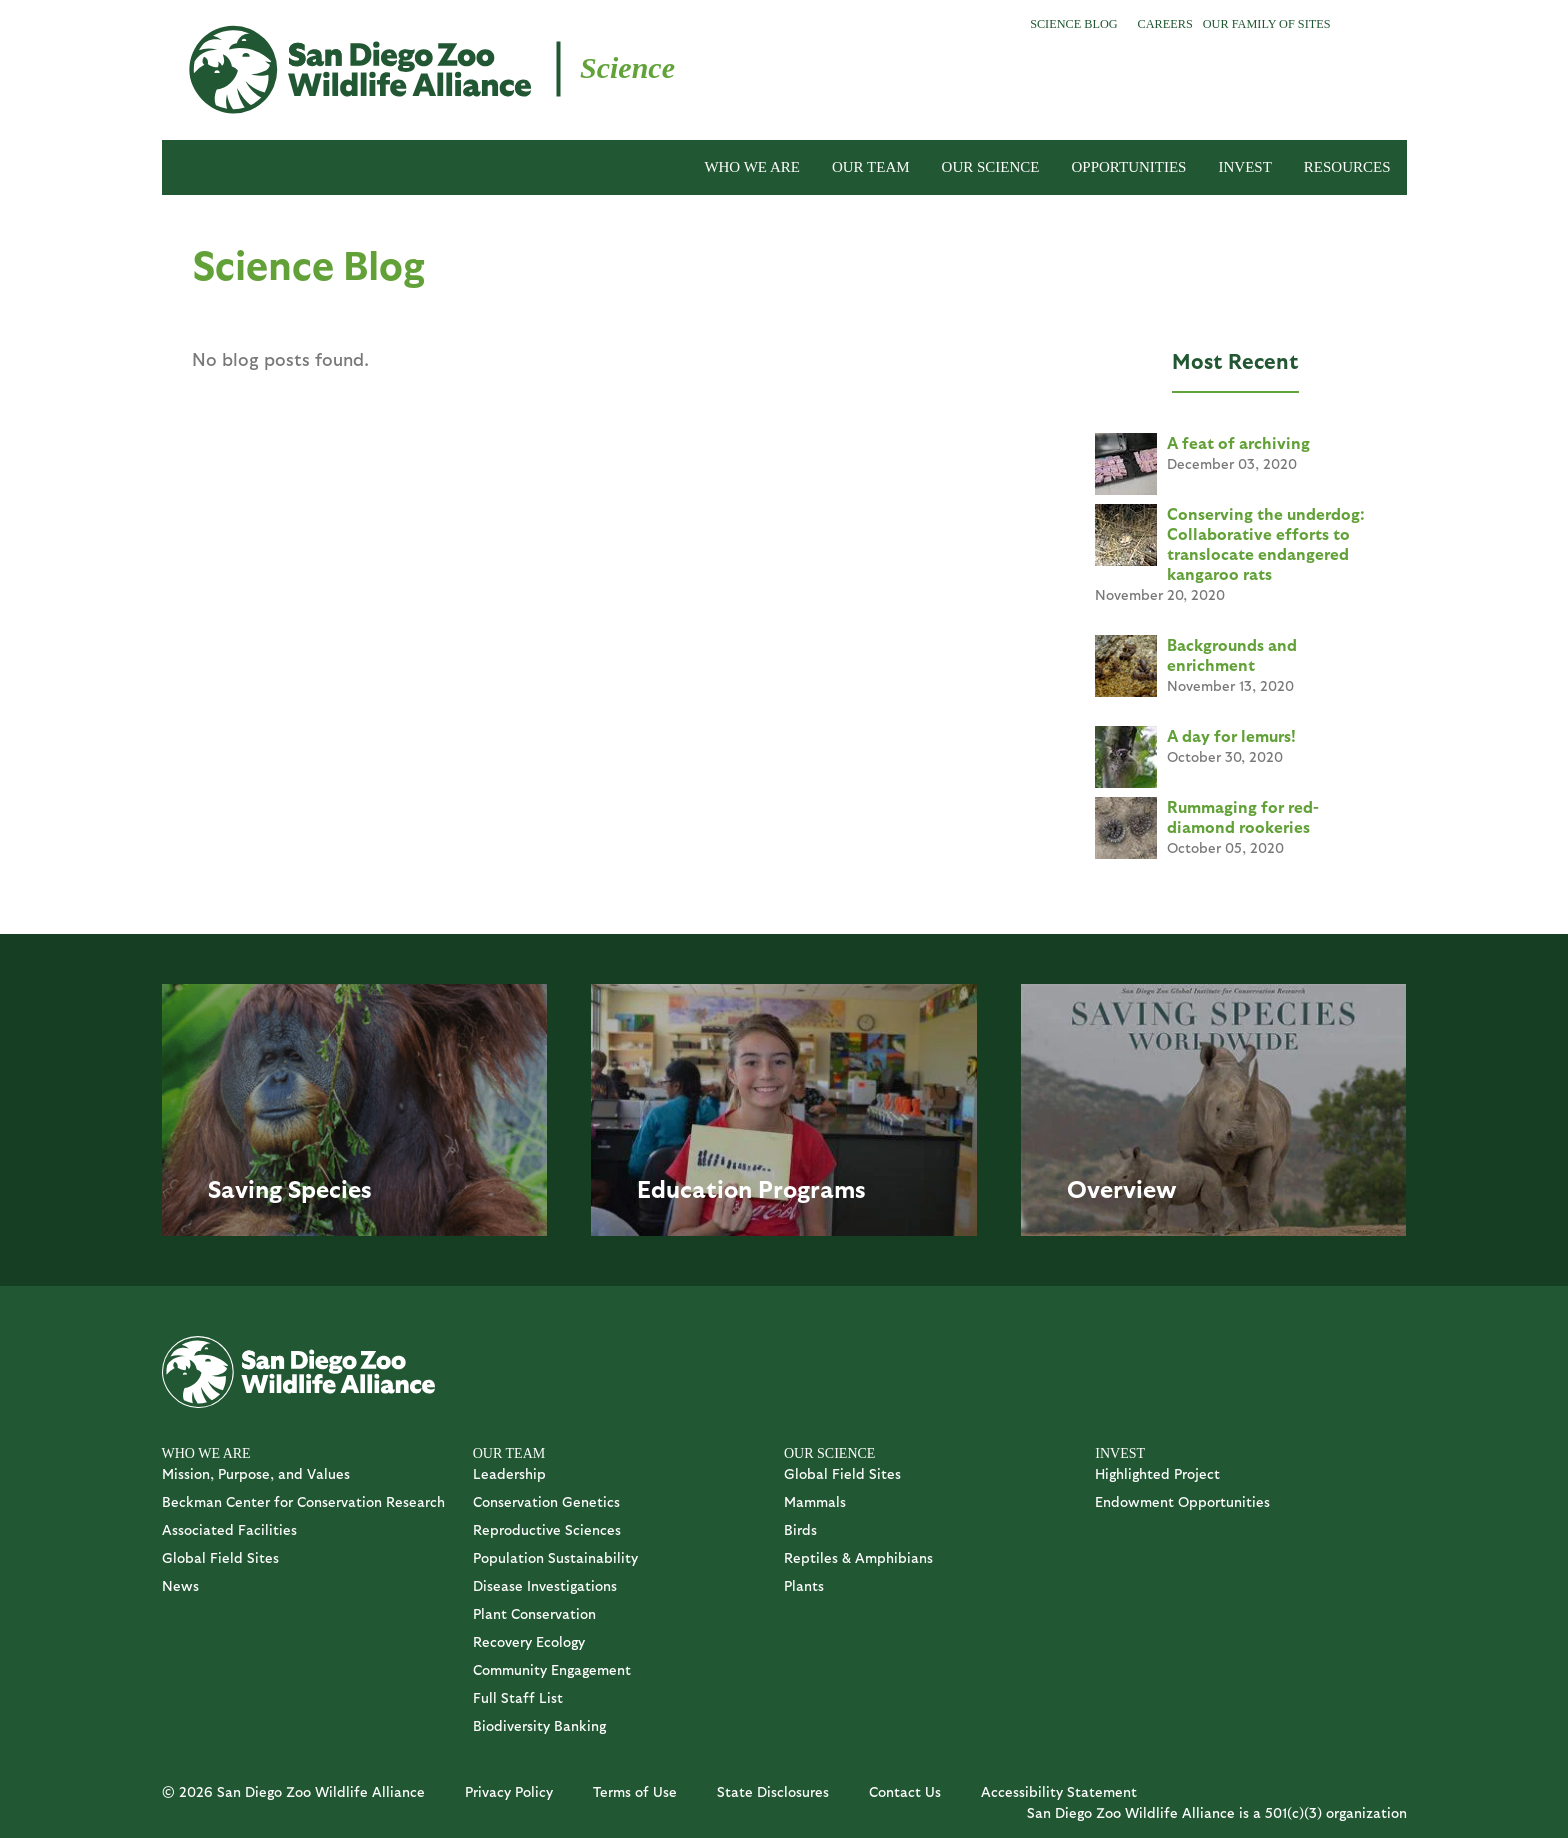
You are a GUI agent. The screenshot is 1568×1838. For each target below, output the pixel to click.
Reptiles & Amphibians (858, 1557)
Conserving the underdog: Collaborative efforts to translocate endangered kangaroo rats (1266, 543)
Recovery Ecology (529, 1641)
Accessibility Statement (1059, 1791)
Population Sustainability (555, 1557)
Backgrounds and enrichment (1232, 654)
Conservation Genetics (546, 1501)
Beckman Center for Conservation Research (303, 1501)
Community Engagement (552, 1669)
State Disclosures (773, 1791)
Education (694, 1188)
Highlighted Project (1157, 1473)
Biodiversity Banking (539, 1725)
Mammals (815, 1501)
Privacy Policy (509, 1791)
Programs (812, 1188)
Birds (800, 1529)
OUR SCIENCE (991, 167)
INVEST (1244, 167)
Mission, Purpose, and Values (256, 1473)
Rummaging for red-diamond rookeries (1243, 816)
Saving (245, 1188)
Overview (1122, 1188)
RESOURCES (1347, 167)
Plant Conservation (534, 1613)
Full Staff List (518, 1697)
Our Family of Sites (1267, 24)
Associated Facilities (229, 1529)
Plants (804, 1585)
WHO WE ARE (752, 167)
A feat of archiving (1238, 442)
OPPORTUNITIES (1129, 167)
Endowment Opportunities (1182, 1501)
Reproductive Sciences (547, 1529)
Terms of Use (635, 1791)
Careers (1165, 24)
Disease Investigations (545, 1585)
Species (330, 1188)
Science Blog (1073, 24)
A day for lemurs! (1231, 735)
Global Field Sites (220, 1557)
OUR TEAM (871, 167)
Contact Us (905, 1791)
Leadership (509, 1473)
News (180, 1585)
